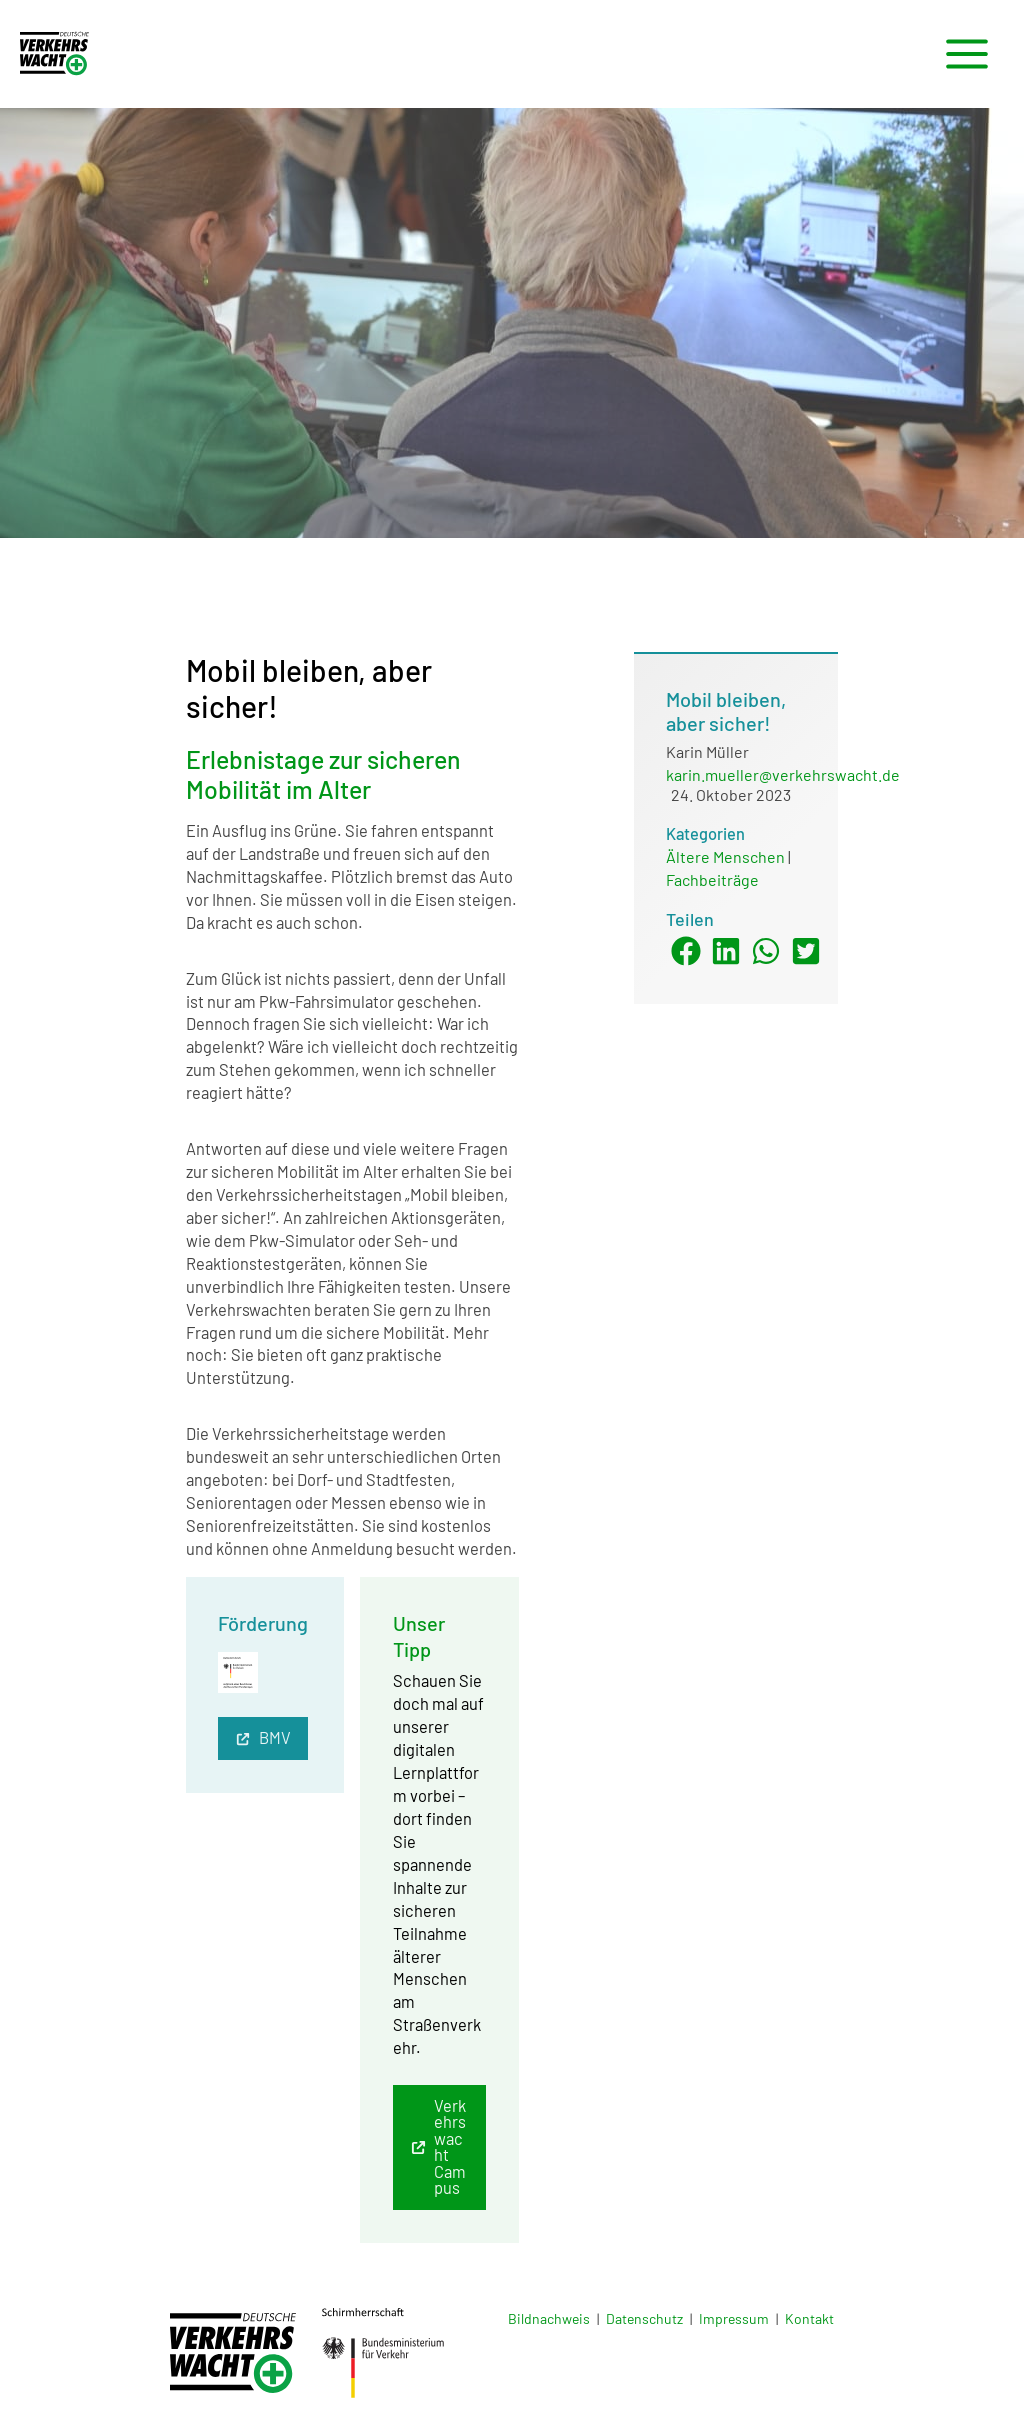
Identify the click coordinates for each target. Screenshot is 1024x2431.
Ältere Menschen (725, 856)
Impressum (734, 2318)
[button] (263, 1738)
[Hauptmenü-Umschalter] (966, 54)
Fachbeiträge (712, 879)
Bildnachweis (549, 2318)
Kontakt (809, 2318)
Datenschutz (644, 2318)
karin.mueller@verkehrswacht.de (783, 774)
